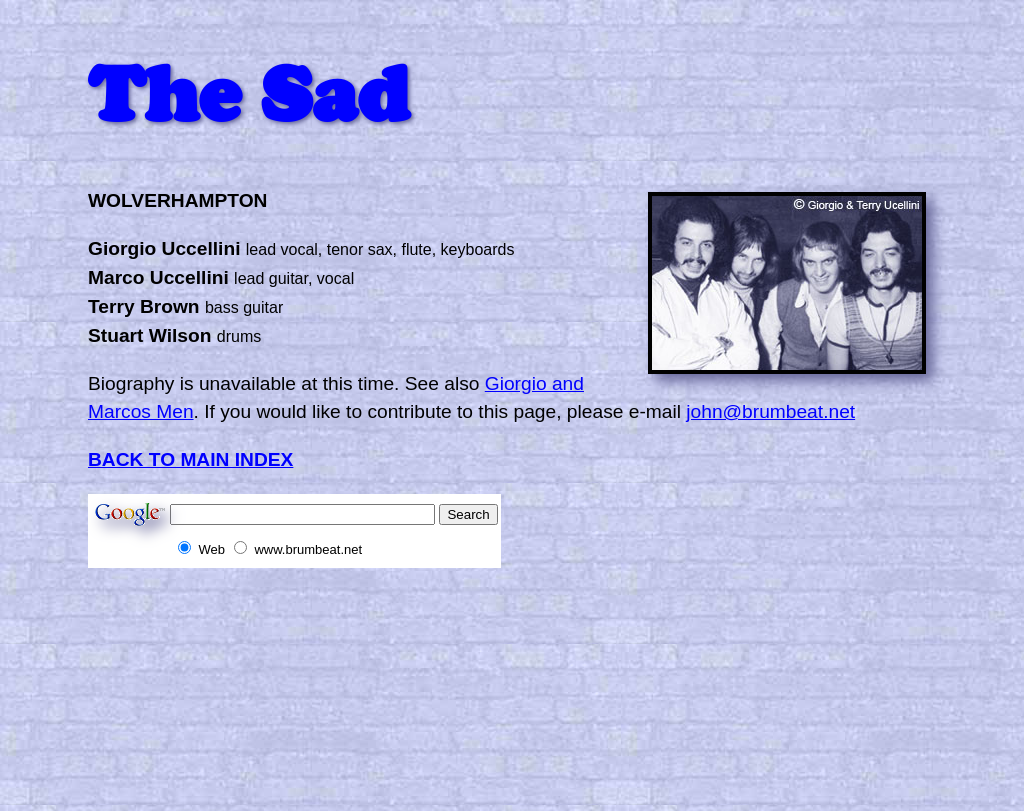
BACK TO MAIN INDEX (190, 459)
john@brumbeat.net (770, 411)
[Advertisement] (452, 613)
